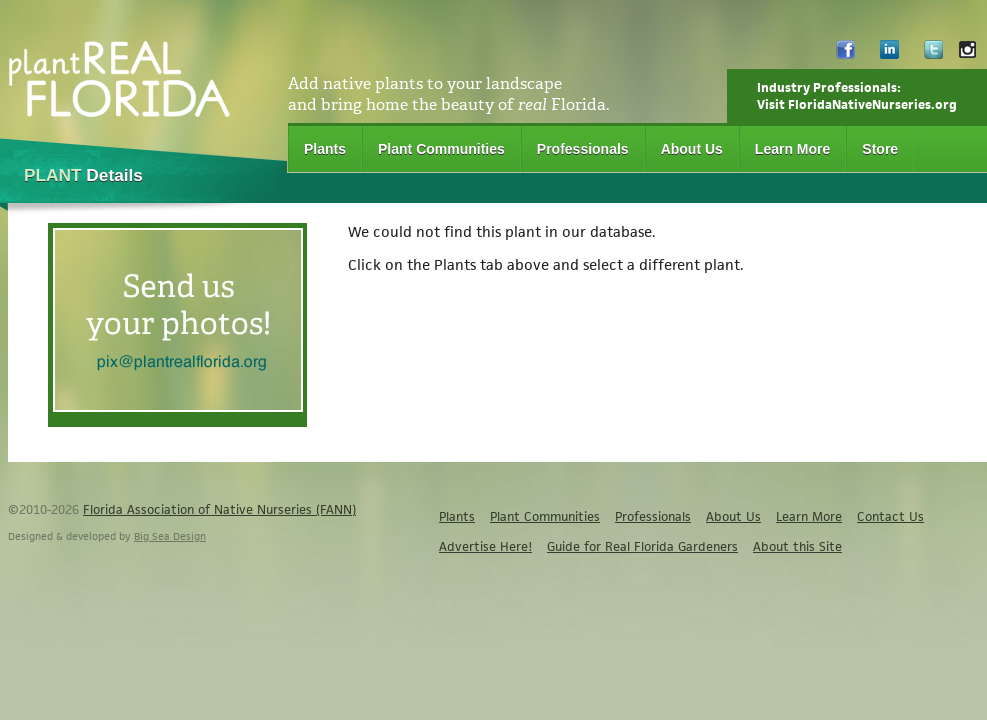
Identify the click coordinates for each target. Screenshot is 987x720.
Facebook (845, 54)
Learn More (792, 149)
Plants (325, 149)
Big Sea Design (170, 536)
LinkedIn (889, 54)
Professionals (583, 149)
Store (880, 149)
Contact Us (890, 516)
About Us (692, 149)
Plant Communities (441, 149)
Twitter (933, 54)
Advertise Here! (485, 546)
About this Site (797, 546)
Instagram (967, 54)
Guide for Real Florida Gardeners (642, 546)
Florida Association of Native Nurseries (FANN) (219, 509)
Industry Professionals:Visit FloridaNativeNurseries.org (857, 96)
